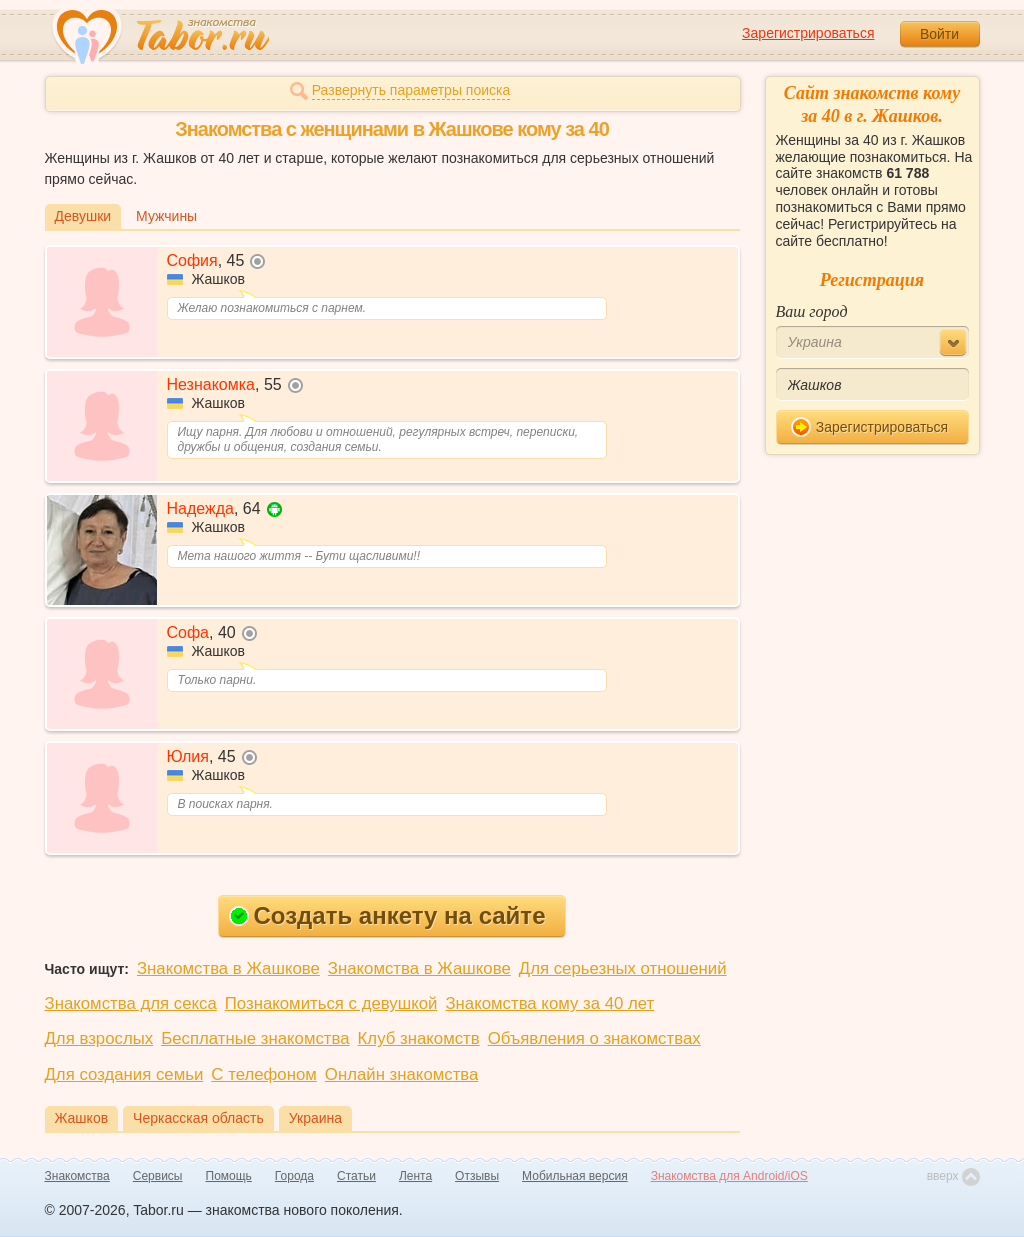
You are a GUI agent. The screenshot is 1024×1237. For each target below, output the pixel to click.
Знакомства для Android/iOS (729, 1176)
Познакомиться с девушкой (331, 1003)
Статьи (356, 1176)
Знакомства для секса (131, 1003)
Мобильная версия (575, 1176)
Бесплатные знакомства (255, 1038)
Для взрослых (99, 1038)
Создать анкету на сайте (387, 915)
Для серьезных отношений (623, 968)
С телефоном (263, 1074)
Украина (315, 1118)
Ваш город (812, 311)
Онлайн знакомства (402, 1074)
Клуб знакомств (419, 1038)
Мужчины (166, 216)
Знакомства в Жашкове (228, 968)
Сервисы (158, 1176)
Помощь (229, 1176)
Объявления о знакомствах (594, 1038)
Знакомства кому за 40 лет (549, 1003)
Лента (415, 1176)
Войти (939, 34)
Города (294, 1176)
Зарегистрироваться (808, 33)
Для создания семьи (124, 1074)
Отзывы (477, 1176)
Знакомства (77, 1176)
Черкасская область (198, 1118)
